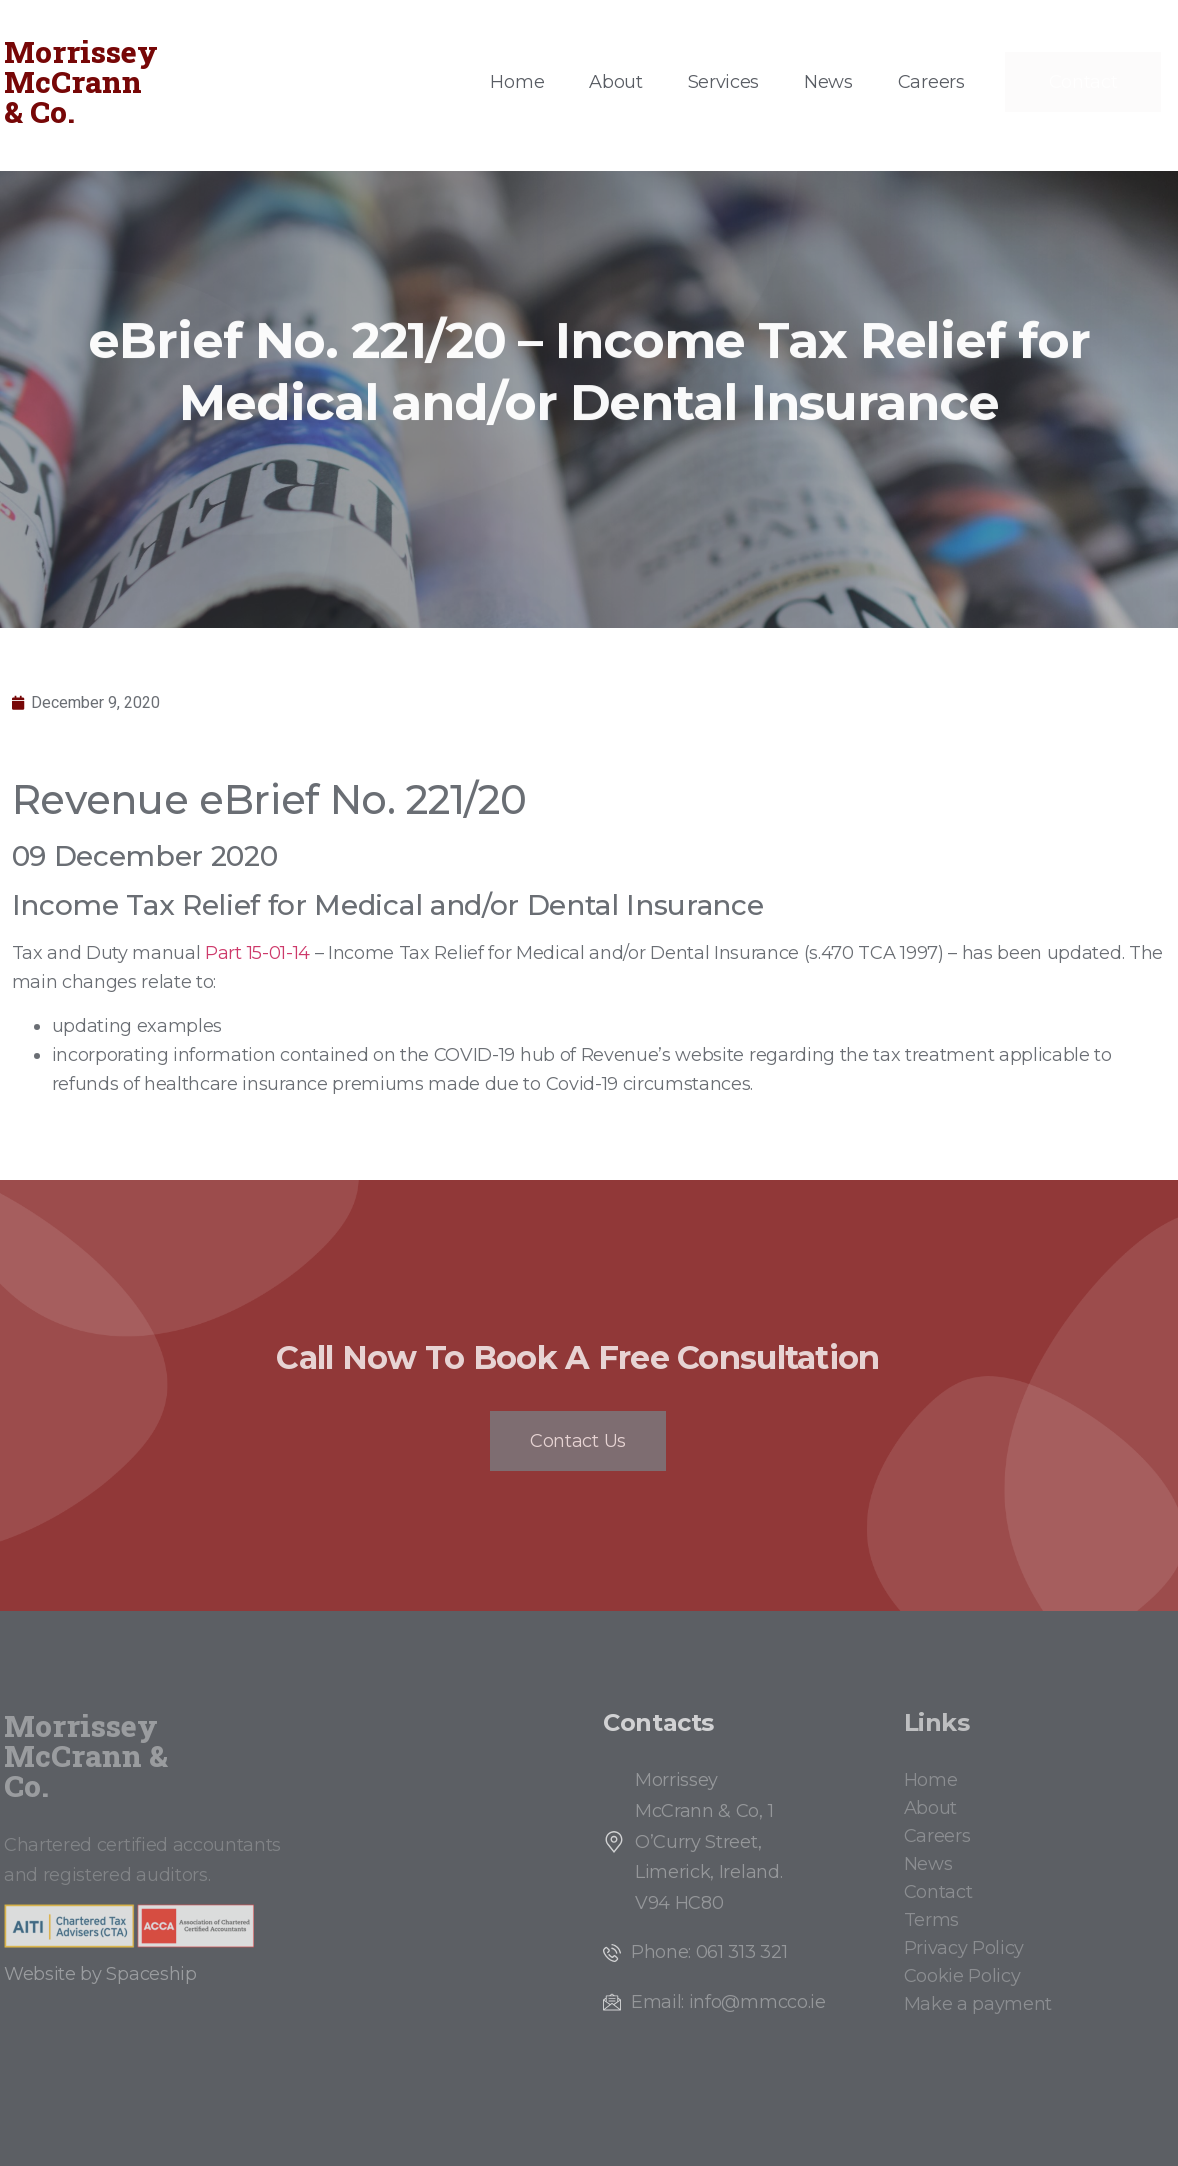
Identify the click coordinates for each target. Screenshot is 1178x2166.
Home (517, 82)
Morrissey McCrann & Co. (81, 81)
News (828, 82)
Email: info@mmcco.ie (728, 2002)
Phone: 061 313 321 (709, 1952)
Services (723, 82)
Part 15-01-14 (257, 953)
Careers (931, 82)
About (615, 82)
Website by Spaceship (100, 1974)
